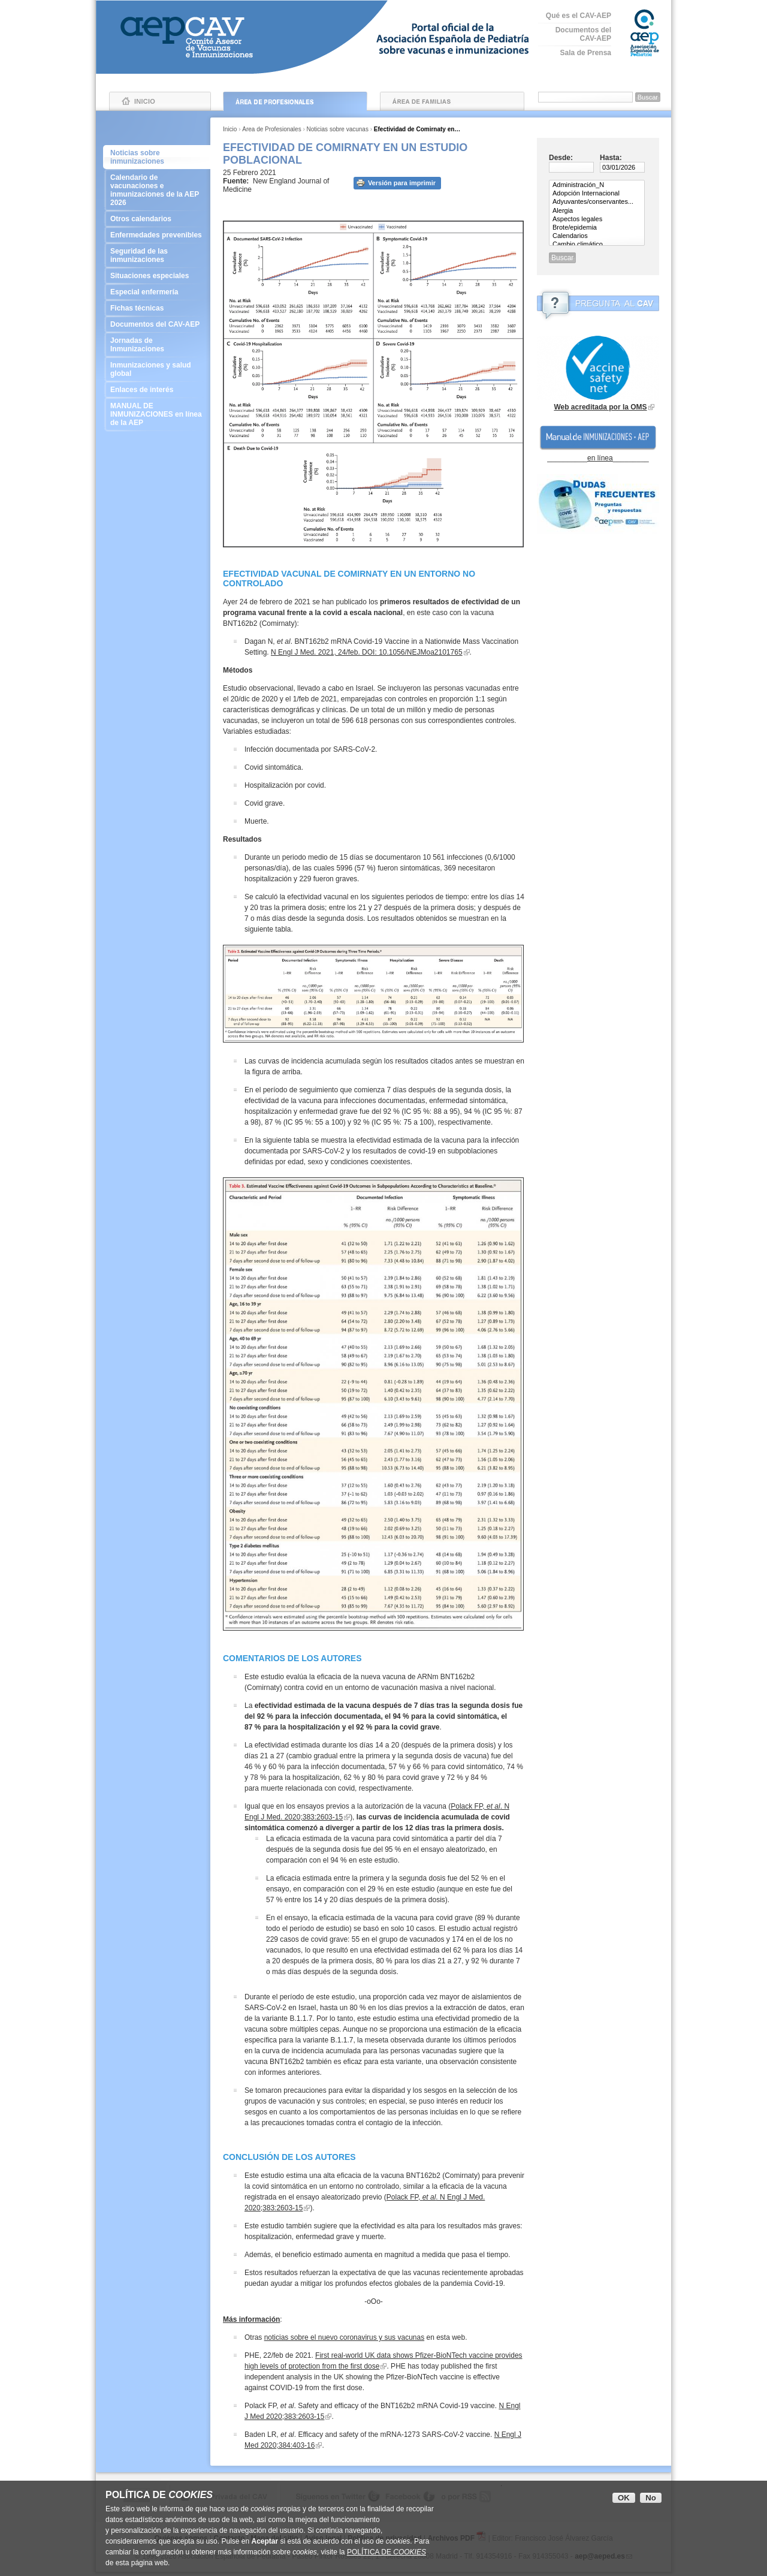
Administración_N (596, 185)
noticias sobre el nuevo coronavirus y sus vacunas (344, 2337)
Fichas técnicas (156, 308)
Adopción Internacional (596, 193)
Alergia (596, 211)
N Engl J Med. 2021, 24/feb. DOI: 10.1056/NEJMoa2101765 (367, 652)
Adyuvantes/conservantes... (596, 202)
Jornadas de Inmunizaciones (156, 344)
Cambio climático (596, 244)
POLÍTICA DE (386, 2552)
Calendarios (596, 236)
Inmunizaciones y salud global (156, 369)
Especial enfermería (156, 292)
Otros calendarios (156, 218)
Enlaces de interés (156, 389)
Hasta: (611, 157)
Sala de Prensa (585, 53)
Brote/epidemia (596, 228)
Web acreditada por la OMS (600, 407)
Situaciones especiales (156, 275)
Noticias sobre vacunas (338, 129)
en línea (600, 458)
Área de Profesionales (295, 101)
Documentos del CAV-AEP (583, 34)
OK (624, 2497)
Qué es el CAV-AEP (578, 15)
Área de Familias (452, 101)
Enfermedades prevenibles (156, 235)
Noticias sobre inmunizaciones (137, 157)
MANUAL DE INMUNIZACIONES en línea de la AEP (156, 414)
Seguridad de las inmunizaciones (156, 255)
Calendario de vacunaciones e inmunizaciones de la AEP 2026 (156, 190)
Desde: (561, 157)
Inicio (160, 101)
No (650, 2497)
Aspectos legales (596, 219)
